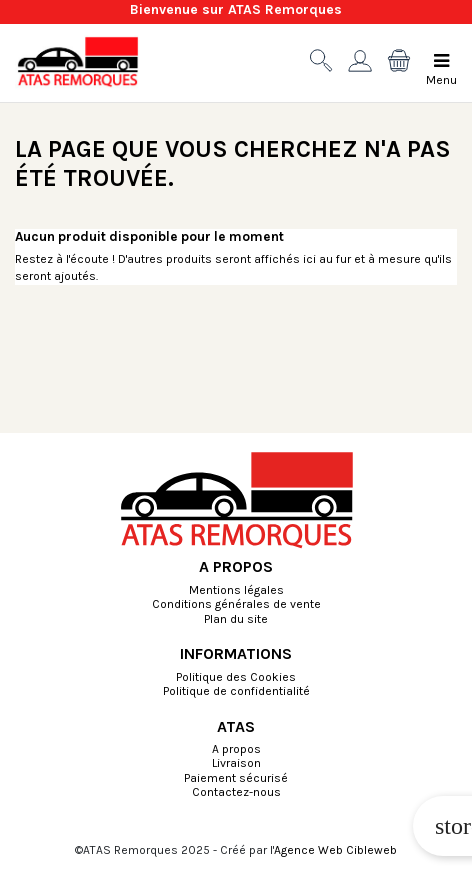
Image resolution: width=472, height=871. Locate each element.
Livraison (236, 764)
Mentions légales (236, 591)
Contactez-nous (236, 793)
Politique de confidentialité (236, 692)
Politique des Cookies (236, 678)
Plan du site (236, 620)
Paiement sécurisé (236, 779)
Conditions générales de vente (236, 605)
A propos (236, 750)
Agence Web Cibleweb (335, 850)
